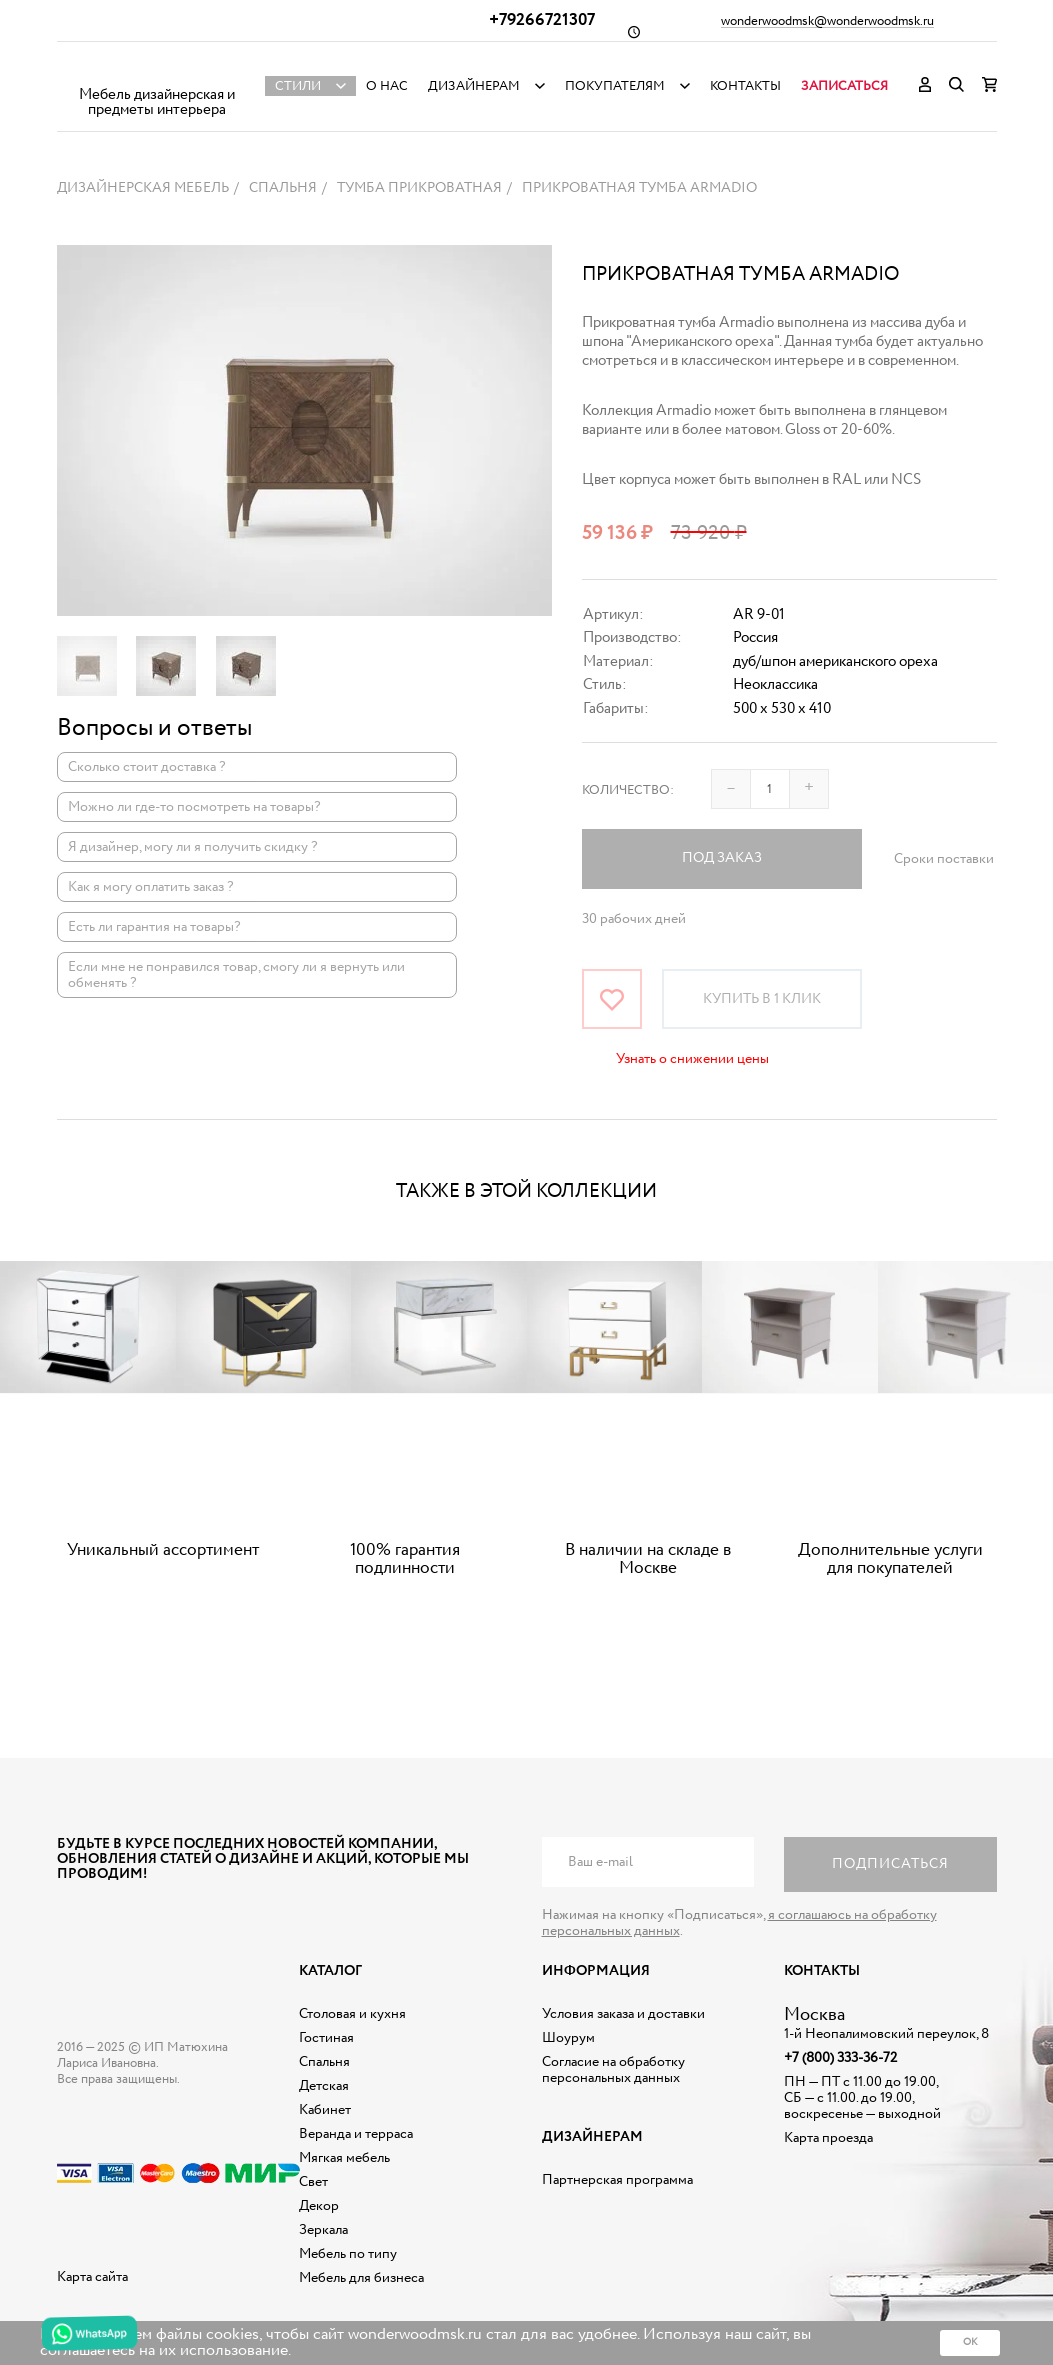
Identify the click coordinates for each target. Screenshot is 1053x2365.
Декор (319, 2206)
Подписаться (890, 1864)
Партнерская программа (617, 2180)
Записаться (844, 86)
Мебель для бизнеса (361, 2278)
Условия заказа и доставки (623, 2014)
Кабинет (325, 2110)
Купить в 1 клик (762, 999)
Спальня (324, 2062)
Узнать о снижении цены (692, 1059)
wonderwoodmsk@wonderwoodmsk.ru (827, 22)
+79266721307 (542, 20)
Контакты (745, 86)
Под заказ (722, 858)
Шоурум (568, 2038)
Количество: (628, 790)
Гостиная (326, 2038)
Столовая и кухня (352, 2014)
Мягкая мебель (344, 2158)
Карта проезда (828, 2138)
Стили (298, 86)
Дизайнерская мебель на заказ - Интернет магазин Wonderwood (157, 70)
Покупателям (615, 86)
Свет (313, 2182)
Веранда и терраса (356, 2134)
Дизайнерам (474, 86)
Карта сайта (92, 2277)
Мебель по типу (348, 2254)
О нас (387, 86)
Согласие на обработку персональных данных (613, 2070)
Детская (324, 2086)
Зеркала (323, 2230)
